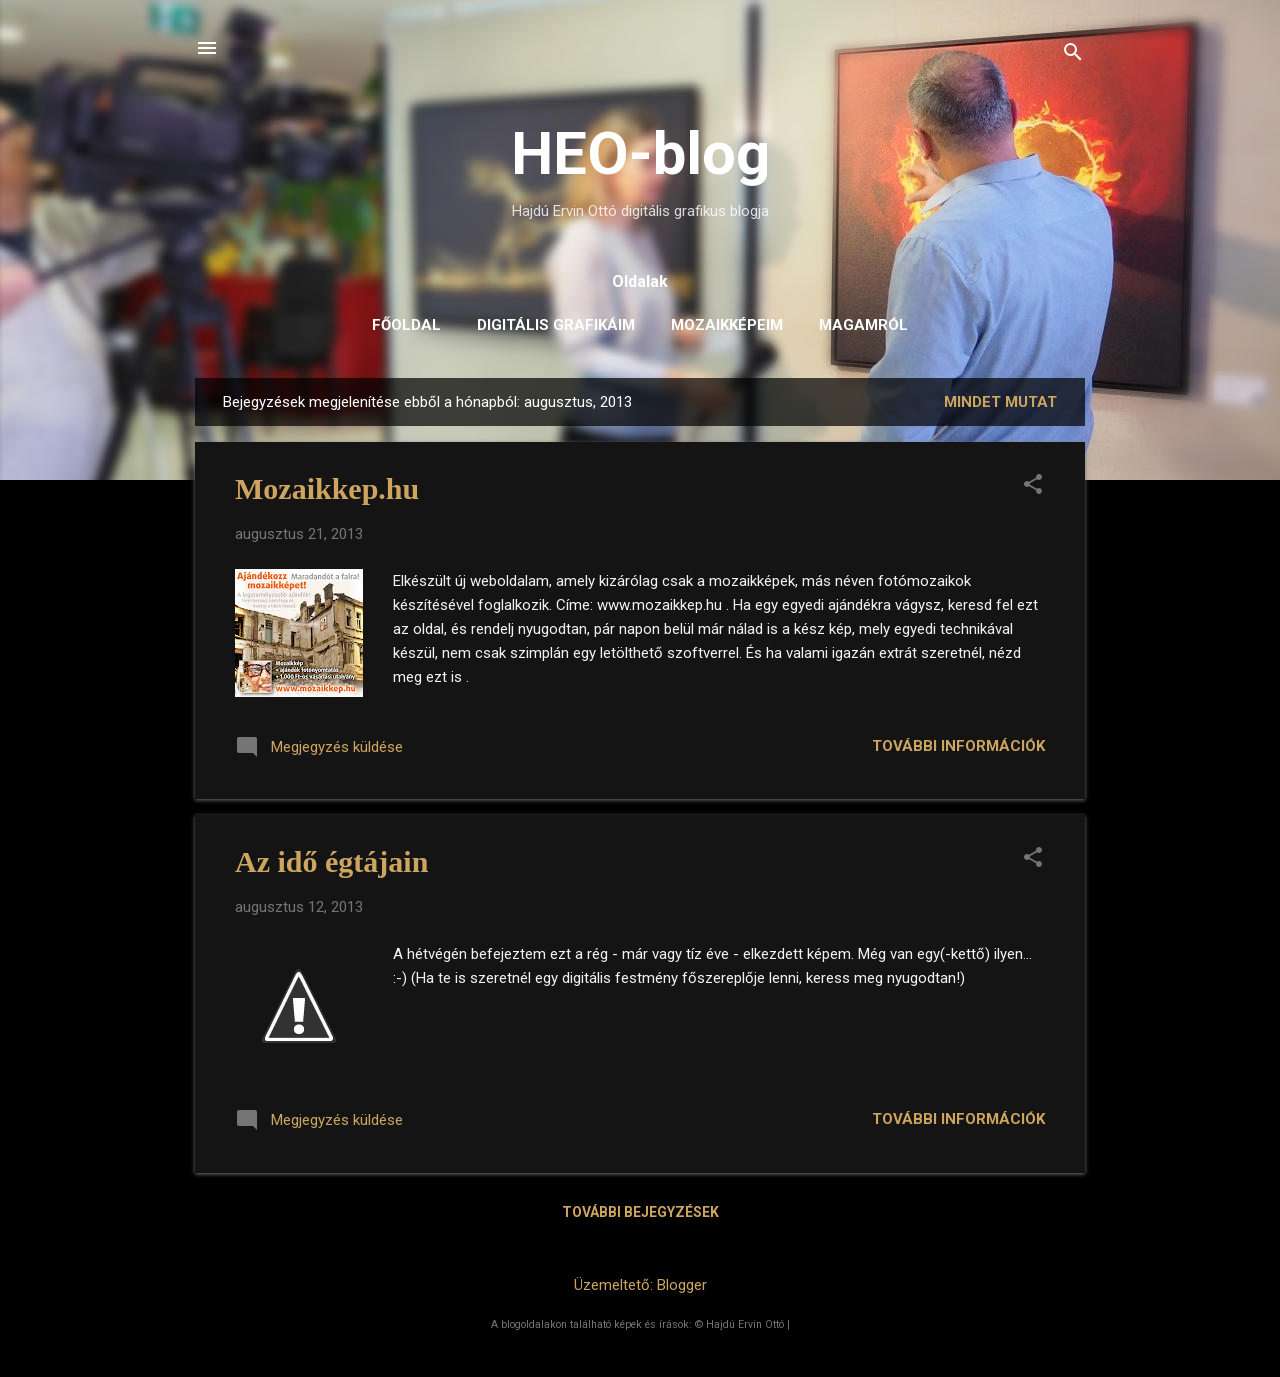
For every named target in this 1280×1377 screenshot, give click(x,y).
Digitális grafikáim (556, 325)
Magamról (863, 325)
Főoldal (406, 325)
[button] (1033, 486)
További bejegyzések (640, 1212)
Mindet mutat (1000, 402)
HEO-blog (640, 153)
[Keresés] (1073, 54)
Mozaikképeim (727, 325)
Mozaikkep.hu (327, 488)
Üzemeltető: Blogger (640, 1285)
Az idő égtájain (331, 861)
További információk (958, 746)
